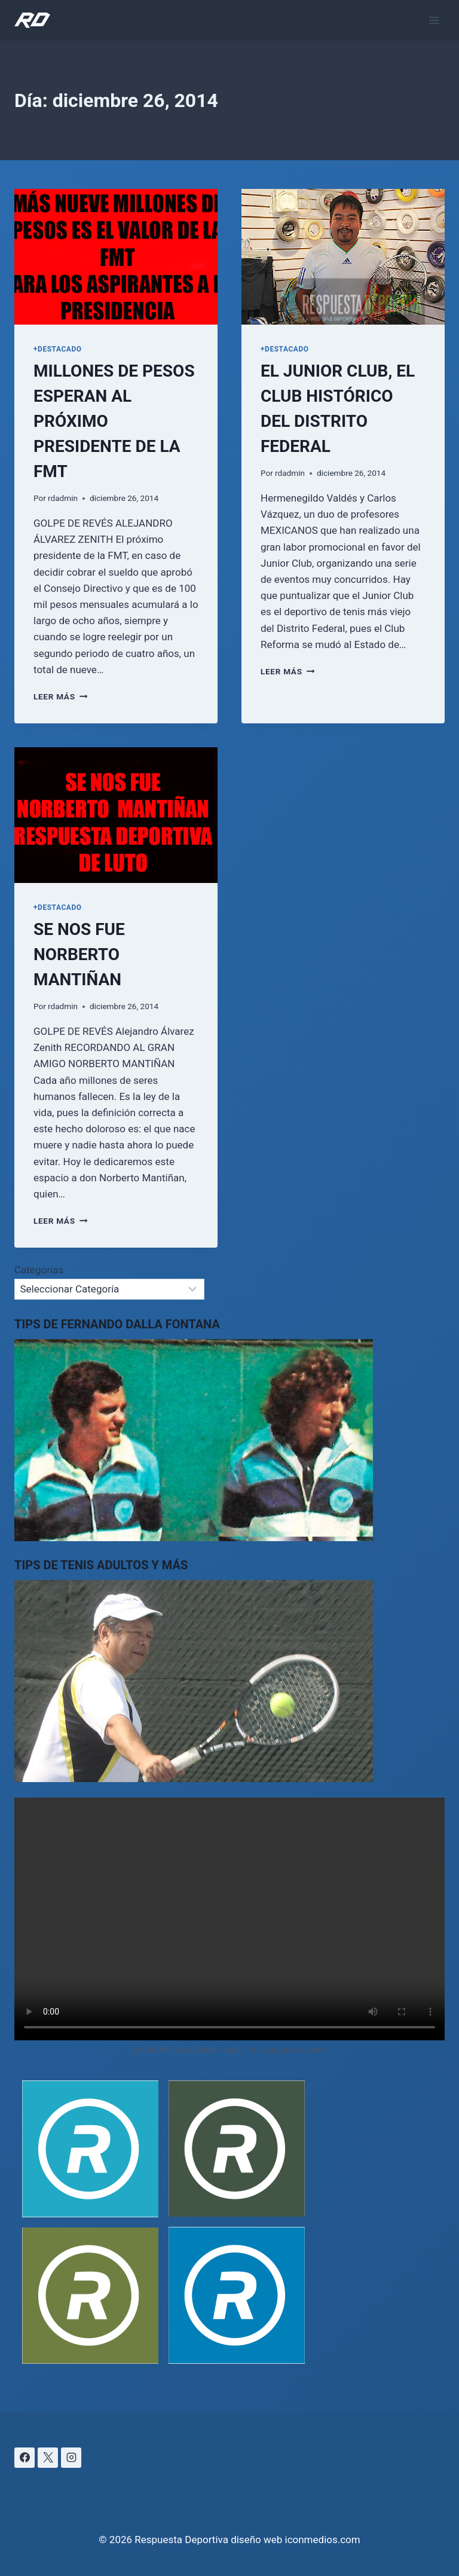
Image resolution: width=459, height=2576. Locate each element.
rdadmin (63, 498)
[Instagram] (71, 2457)
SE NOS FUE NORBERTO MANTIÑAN (79, 954)
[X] (48, 2457)
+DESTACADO (57, 349)
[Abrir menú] (434, 20)
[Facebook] (24, 2457)
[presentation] (116, 257)
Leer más (60, 696)
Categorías (38, 1270)
